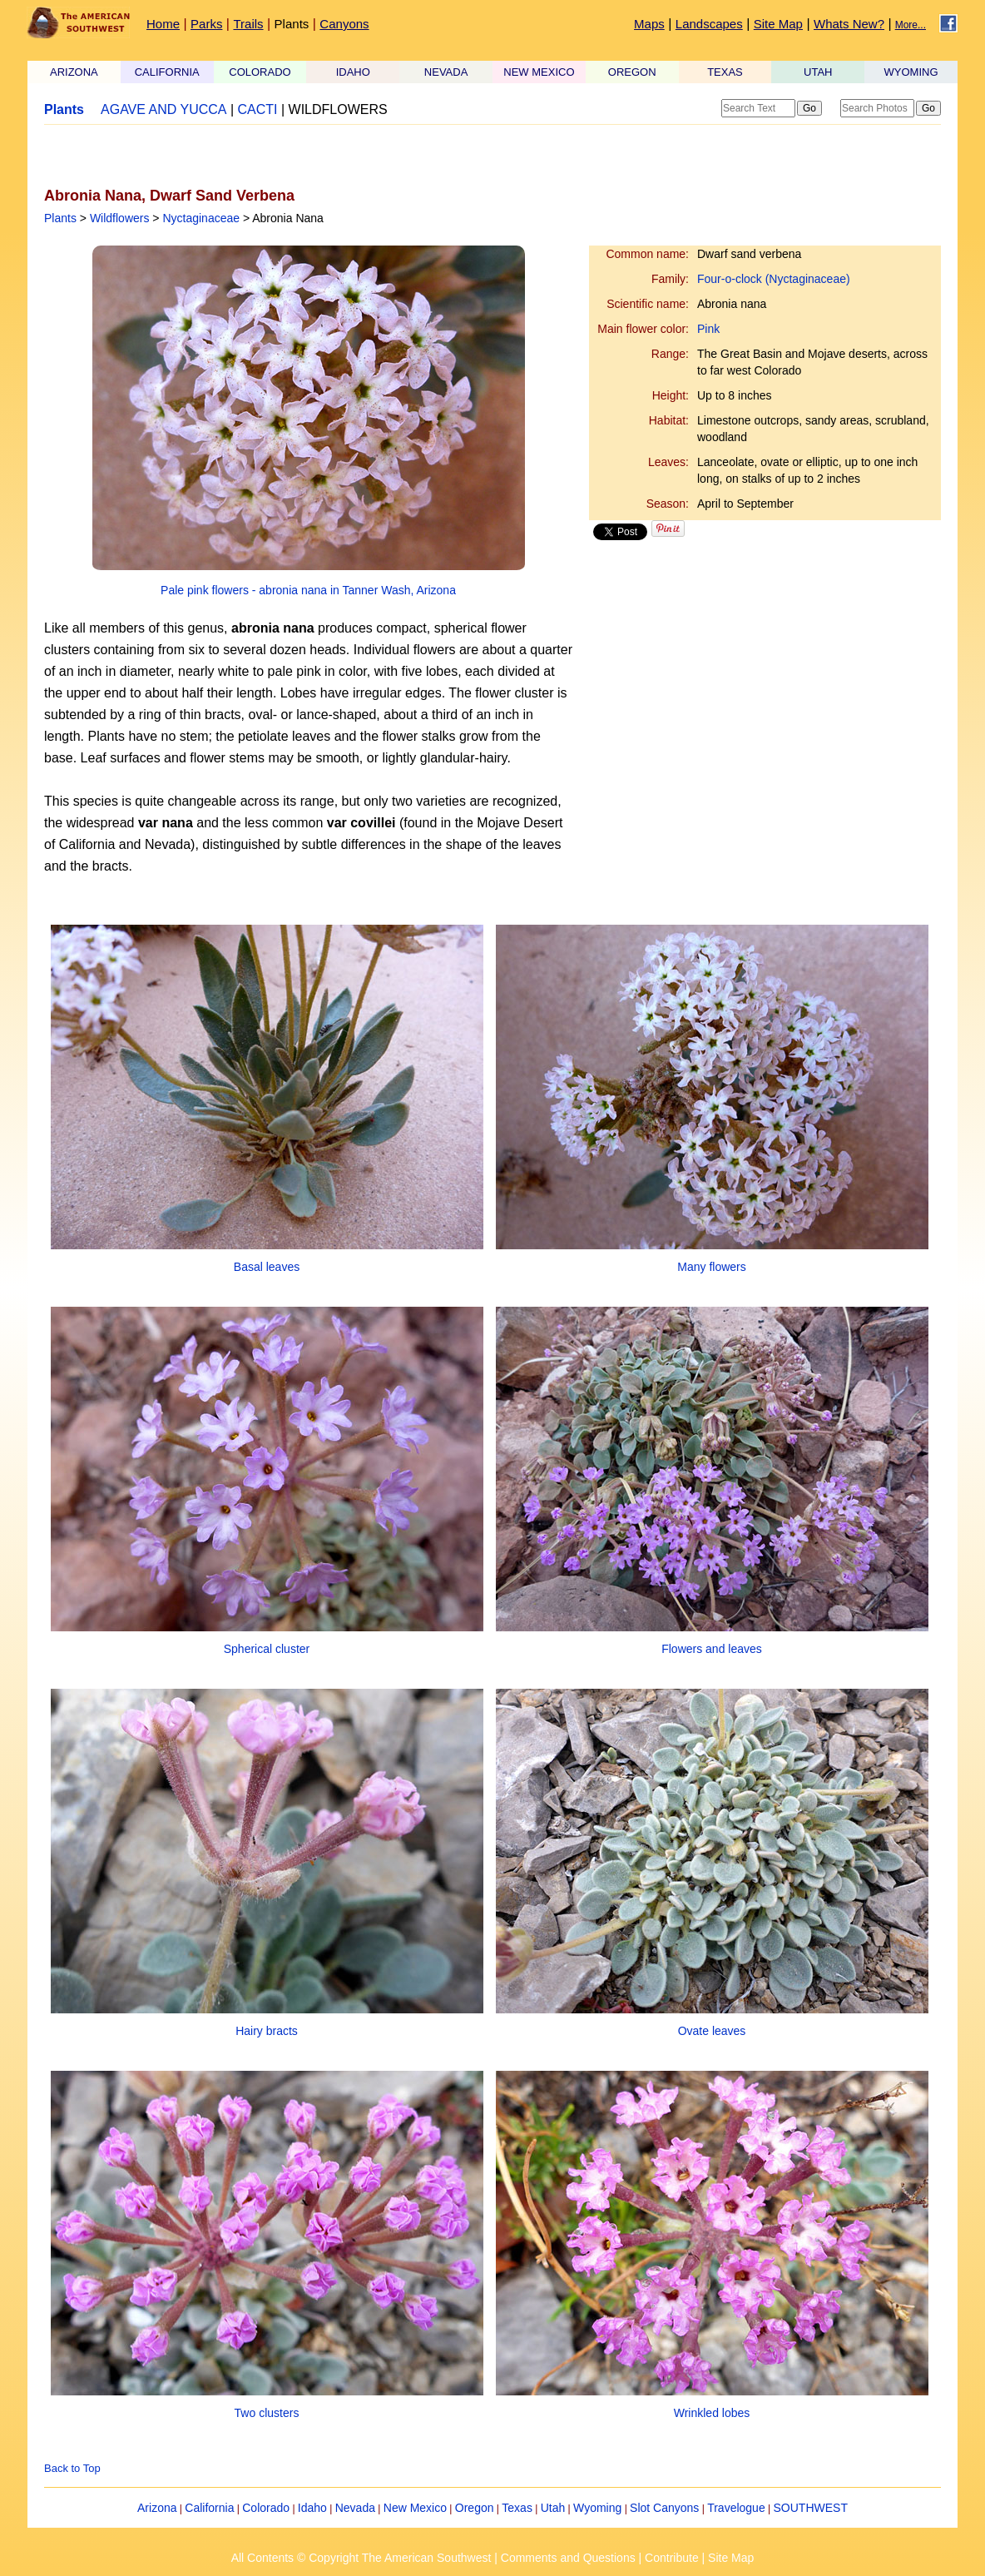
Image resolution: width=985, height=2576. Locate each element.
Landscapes (709, 24)
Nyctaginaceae (201, 218)
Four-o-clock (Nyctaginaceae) (773, 278)
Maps (649, 24)
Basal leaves (266, 1266)
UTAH (818, 72)
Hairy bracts (266, 2030)
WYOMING (911, 72)
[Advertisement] (238, 155)
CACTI (258, 109)
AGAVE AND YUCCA (163, 109)
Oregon (474, 2507)
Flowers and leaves (711, 1648)
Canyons (344, 24)
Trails (248, 24)
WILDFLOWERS (338, 109)
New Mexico (415, 2507)
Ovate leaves (712, 2030)
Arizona (156, 2507)
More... (910, 25)
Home (163, 24)
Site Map (778, 24)
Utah (553, 2507)
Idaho (312, 2507)
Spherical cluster (267, 1648)
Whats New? (849, 24)
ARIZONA (74, 72)
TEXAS (725, 72)
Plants (292, 24)
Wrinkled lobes (712, 2413)
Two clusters (267, 2413)
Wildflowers (120, 218)
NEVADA (446, 72)
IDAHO (353, 72)
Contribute (672, 2557)
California (209, 2507)
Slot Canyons (664, 2507)
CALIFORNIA (167, 72)
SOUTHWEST (811, 2507)
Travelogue (736, 2507)
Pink (708, 328)
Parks (206, 24)
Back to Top (72, 2468)
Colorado (266, 2507)
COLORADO (259, 72)
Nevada (355, 2507)
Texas (517, 2507)
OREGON (632, 72)
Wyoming (597, 2507)
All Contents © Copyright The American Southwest (361, 2557)
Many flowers (711, 1266)
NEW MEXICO (538, 72)
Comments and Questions (568, 2557)
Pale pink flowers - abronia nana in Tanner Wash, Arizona (308, 590)
